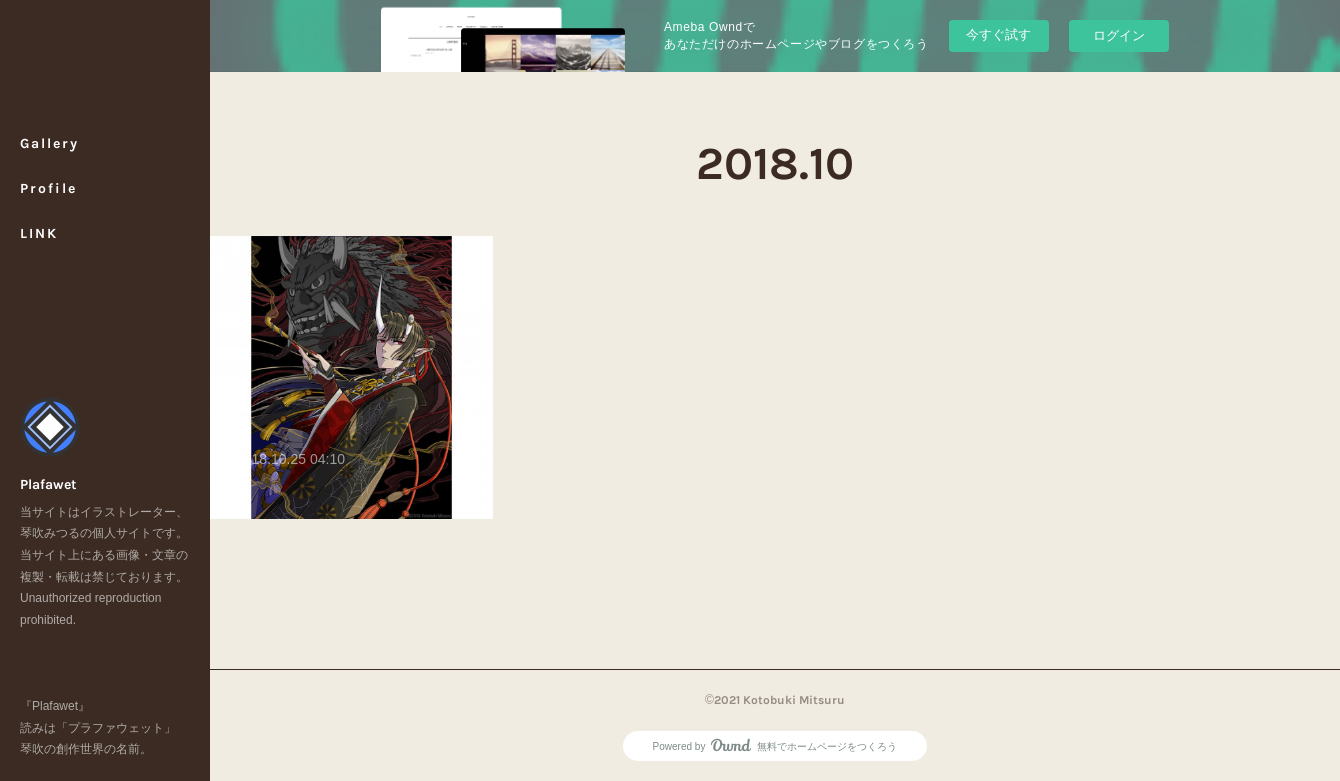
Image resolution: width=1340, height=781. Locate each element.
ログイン (1119, 35)
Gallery (49, 143)
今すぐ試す (998, 34)
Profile (48, 188)
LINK (39, 233)
